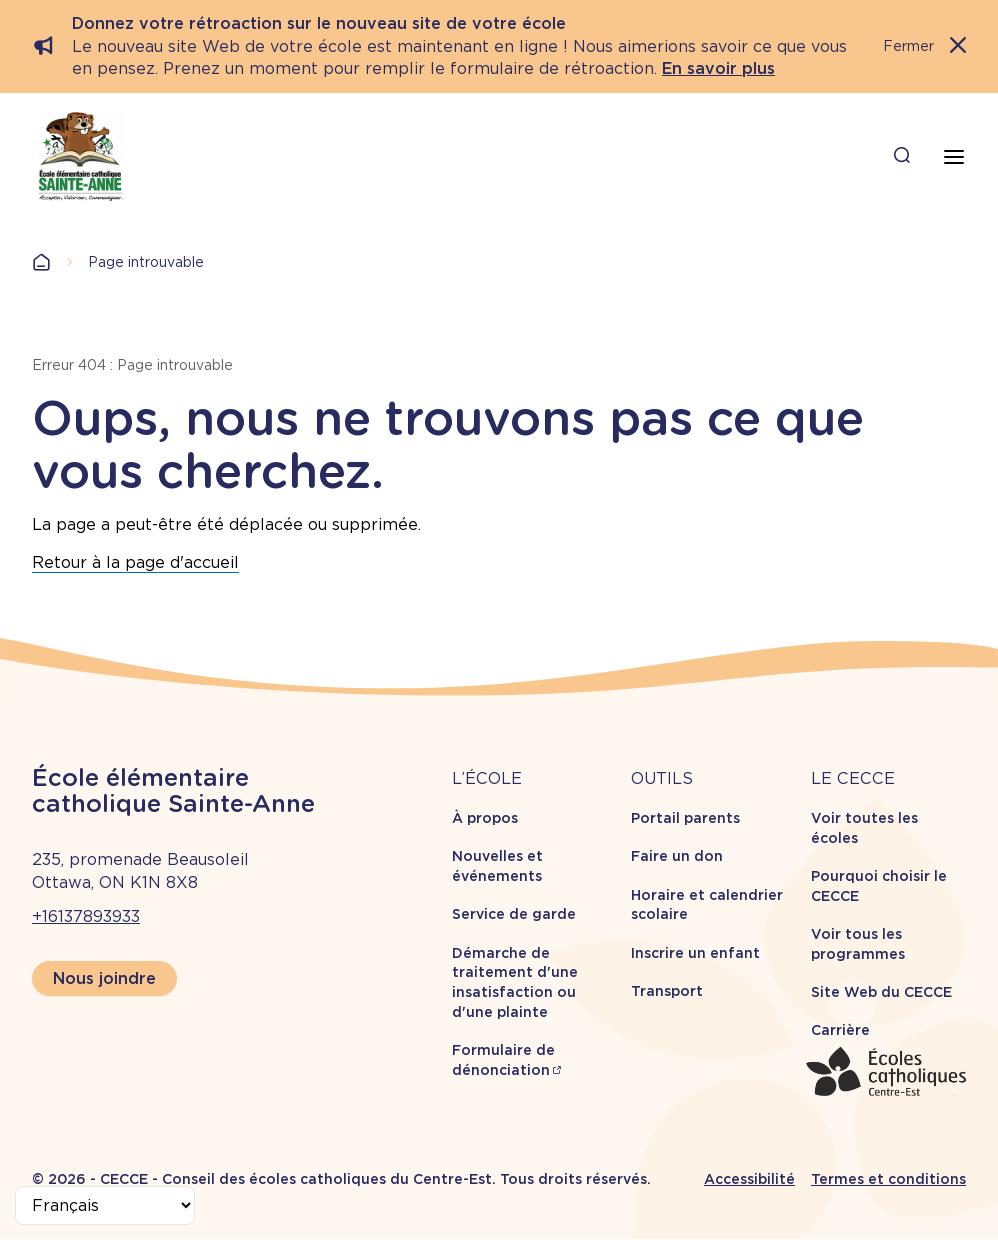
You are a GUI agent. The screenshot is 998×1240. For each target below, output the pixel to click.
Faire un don (677, 856)
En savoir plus (718, 68)
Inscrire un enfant (695, 953)
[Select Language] (105, 1205)
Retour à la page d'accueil (135, 562)
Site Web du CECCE (881, 992)
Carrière (840, 1030)
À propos (485, 818)
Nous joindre (104, 978)
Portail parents (685, 818)
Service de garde (514, 914)
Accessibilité (749, 1179)
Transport (667, 991)
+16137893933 (86, 916)
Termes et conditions (888, 1179)
